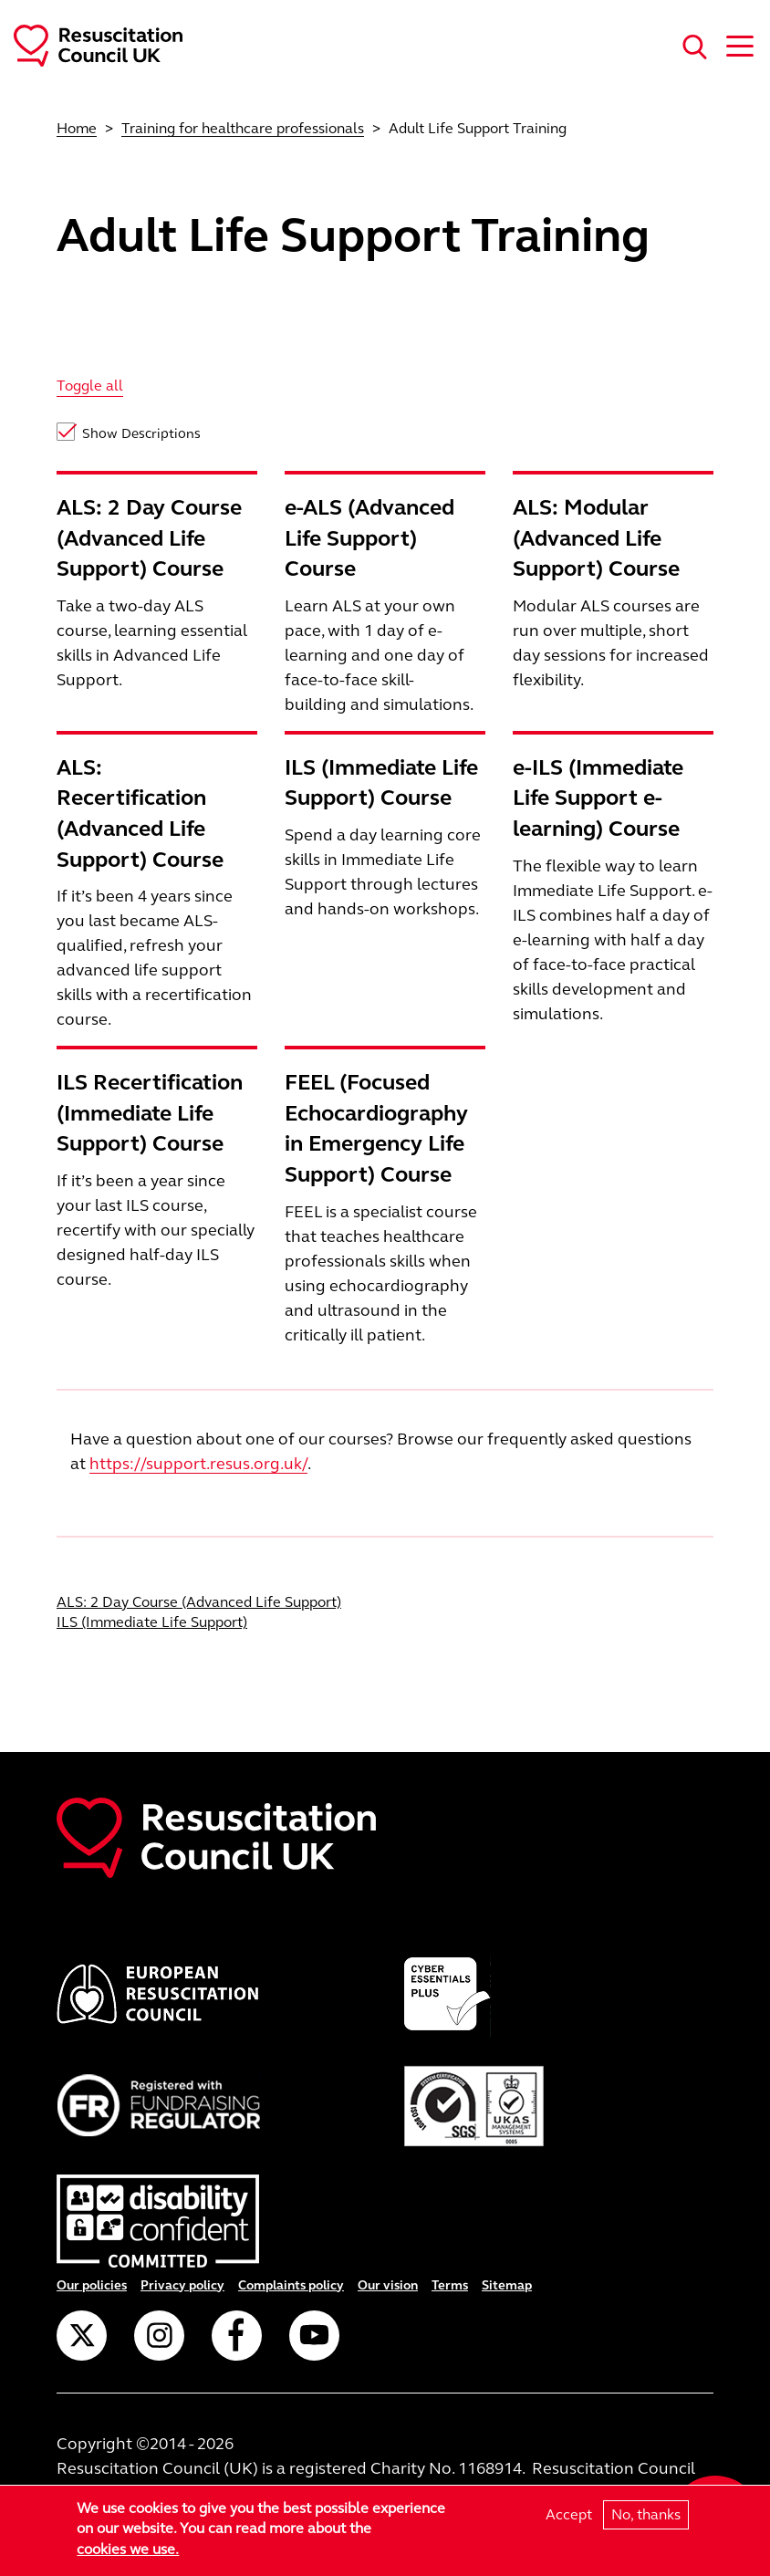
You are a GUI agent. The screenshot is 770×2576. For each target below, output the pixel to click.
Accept (569, 2514)
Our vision (388, 2285)
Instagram (159, 2335)
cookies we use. (128, 2549)
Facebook (237, 2335)
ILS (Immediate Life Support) (152, 1622)
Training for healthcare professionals (242, 128)
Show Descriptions (141, 433)
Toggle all (90, 385)
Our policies (92, 2285)
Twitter (82, 2335)
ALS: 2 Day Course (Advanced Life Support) (199, 1602)
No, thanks (646, 2514)
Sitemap (507, 2285)
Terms (450, 2285)
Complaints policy (291, 2285)
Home (77, 128)
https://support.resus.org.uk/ (198, 1464)
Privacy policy (182, 2285)
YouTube (314, 2335)
